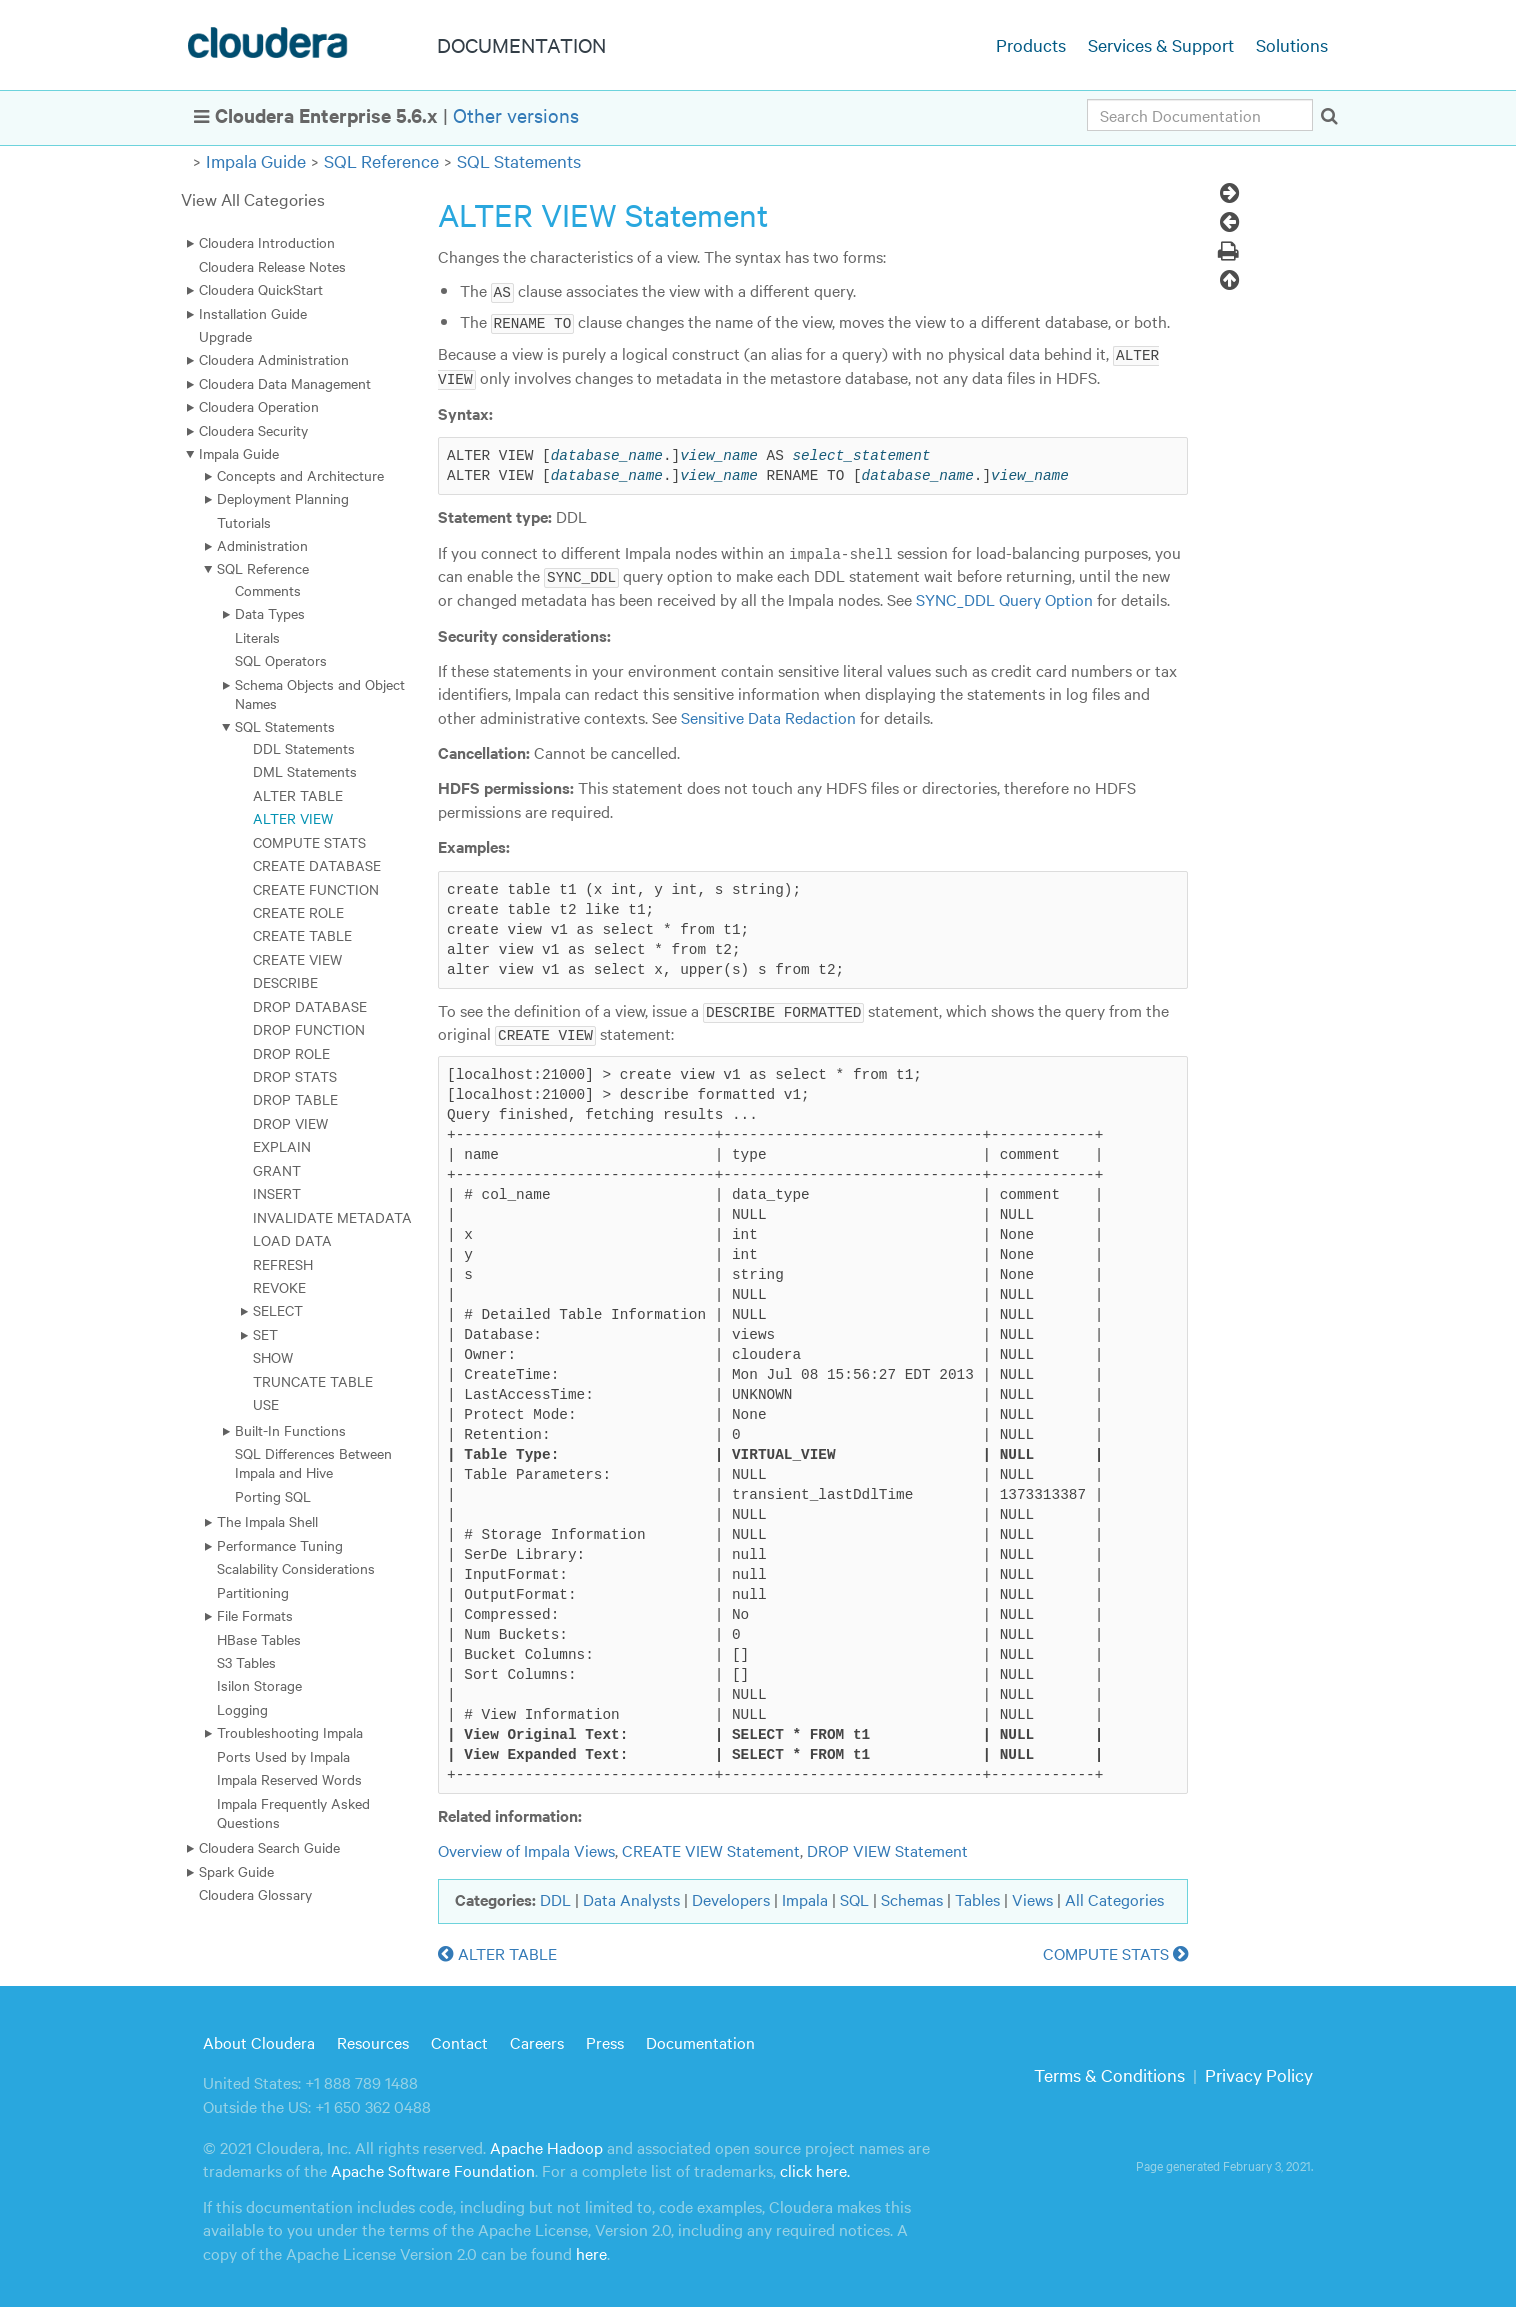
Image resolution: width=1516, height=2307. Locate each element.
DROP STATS (295, 1076)
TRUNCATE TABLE (313, 1381)
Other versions (516, 114)
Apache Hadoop (546, 2144)
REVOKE (279, 1287)
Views (1032, 1896)
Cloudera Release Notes (272, 266)
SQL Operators (281, 660)
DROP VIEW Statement (887, 1847)
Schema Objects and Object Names (320, 693)
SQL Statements (519, 160)
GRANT (277, 1170)
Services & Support (1161, 44)
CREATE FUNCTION (316, 889)
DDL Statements (304, 748)
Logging (242, 1709)
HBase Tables (259, 1639)
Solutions (1292, 44)
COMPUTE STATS (309, 842)
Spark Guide (236, 1871)
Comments (268, 590)
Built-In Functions (290, 1430)
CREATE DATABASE (317, 865)
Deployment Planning (283, 498)
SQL (854, 1896)
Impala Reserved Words (289, 1779)
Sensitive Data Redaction (768, 714)
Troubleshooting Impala (290, 1732)
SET (265, 1334)
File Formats (255, 1615)
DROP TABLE (295, 1099)
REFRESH (283, 1264)
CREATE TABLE (302, 935)
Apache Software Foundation (433, 2167)
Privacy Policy (1259, 2071)
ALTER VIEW (293, 818)
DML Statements (305, 771)
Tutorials (244, 522)
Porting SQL (273, 1496)
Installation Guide (253, 313)
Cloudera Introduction (267, 242)
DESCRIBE (285, 982)
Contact (459, 2038)
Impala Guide (256, 160)
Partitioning (253, 1592)
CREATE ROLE (298, 912)
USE (266, 1404)
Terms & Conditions (1109, 2071)
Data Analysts (631, 1896)
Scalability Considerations (296, 1568)
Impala (805, 1896)
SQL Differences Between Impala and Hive (313, 1462)
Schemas (912, 1896)
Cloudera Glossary (255, 1894)
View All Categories (253, 198)
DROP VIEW (290, 1123)
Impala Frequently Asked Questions (293, 1812)
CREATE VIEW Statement (711, 1847)
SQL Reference (381, 160)
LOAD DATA (292, 1240)
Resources (373, 2038)
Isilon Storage (259, 1685)
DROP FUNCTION (309, 1029)
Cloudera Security (253, 430)
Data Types (270, 613)
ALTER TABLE (298, 795)
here (591, 2249)
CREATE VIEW (297, 959)
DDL (555, 1896)
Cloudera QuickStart (261, 289)
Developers (731, 1896)
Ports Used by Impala (283, 1756)
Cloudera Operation (259, 406)
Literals (257, 637)
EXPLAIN (282, 1146)
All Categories (1114, 1896)
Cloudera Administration (274, 359)
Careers (537, 2038)
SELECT (278, 1310)
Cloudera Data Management (285, 383)
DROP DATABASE (310, 1006)
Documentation (700, 2038)
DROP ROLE (291, 1053)
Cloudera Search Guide (269, 1847)
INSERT (277, 1193)
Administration (262, 545)
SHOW (273, 1357)
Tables (977, 1896)
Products (1031, 44)
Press (605, 2038)
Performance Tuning (280, 1545)
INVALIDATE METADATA (332, 1217)
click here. (815, 2167)
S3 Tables (246, 1662)
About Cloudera (259, 2038)
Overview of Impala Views (526, 1847)
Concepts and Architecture (300, 475)
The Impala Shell (267, 1521)
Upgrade (225, 336)
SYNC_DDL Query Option (1004, 596)
